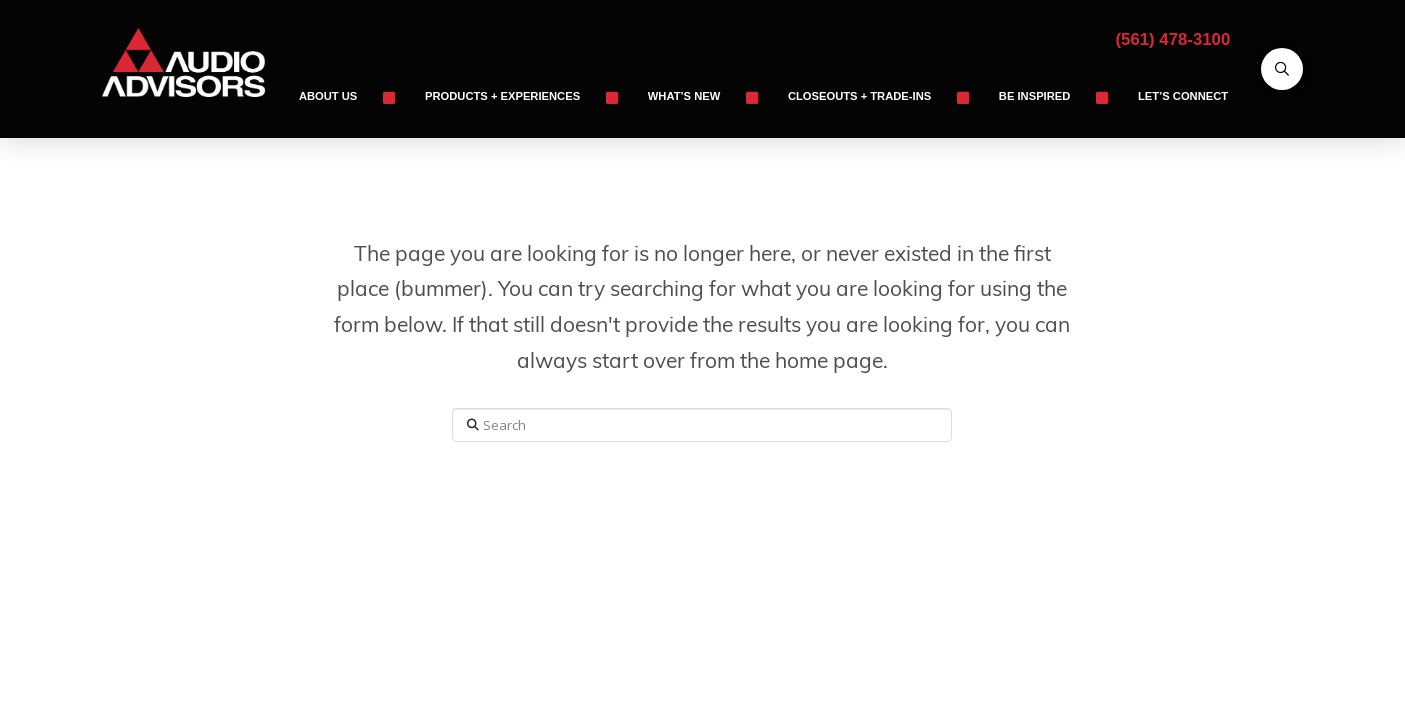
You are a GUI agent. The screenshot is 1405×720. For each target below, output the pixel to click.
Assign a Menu (702, 568)
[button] (1282, 69)
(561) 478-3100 (1173, 39)
